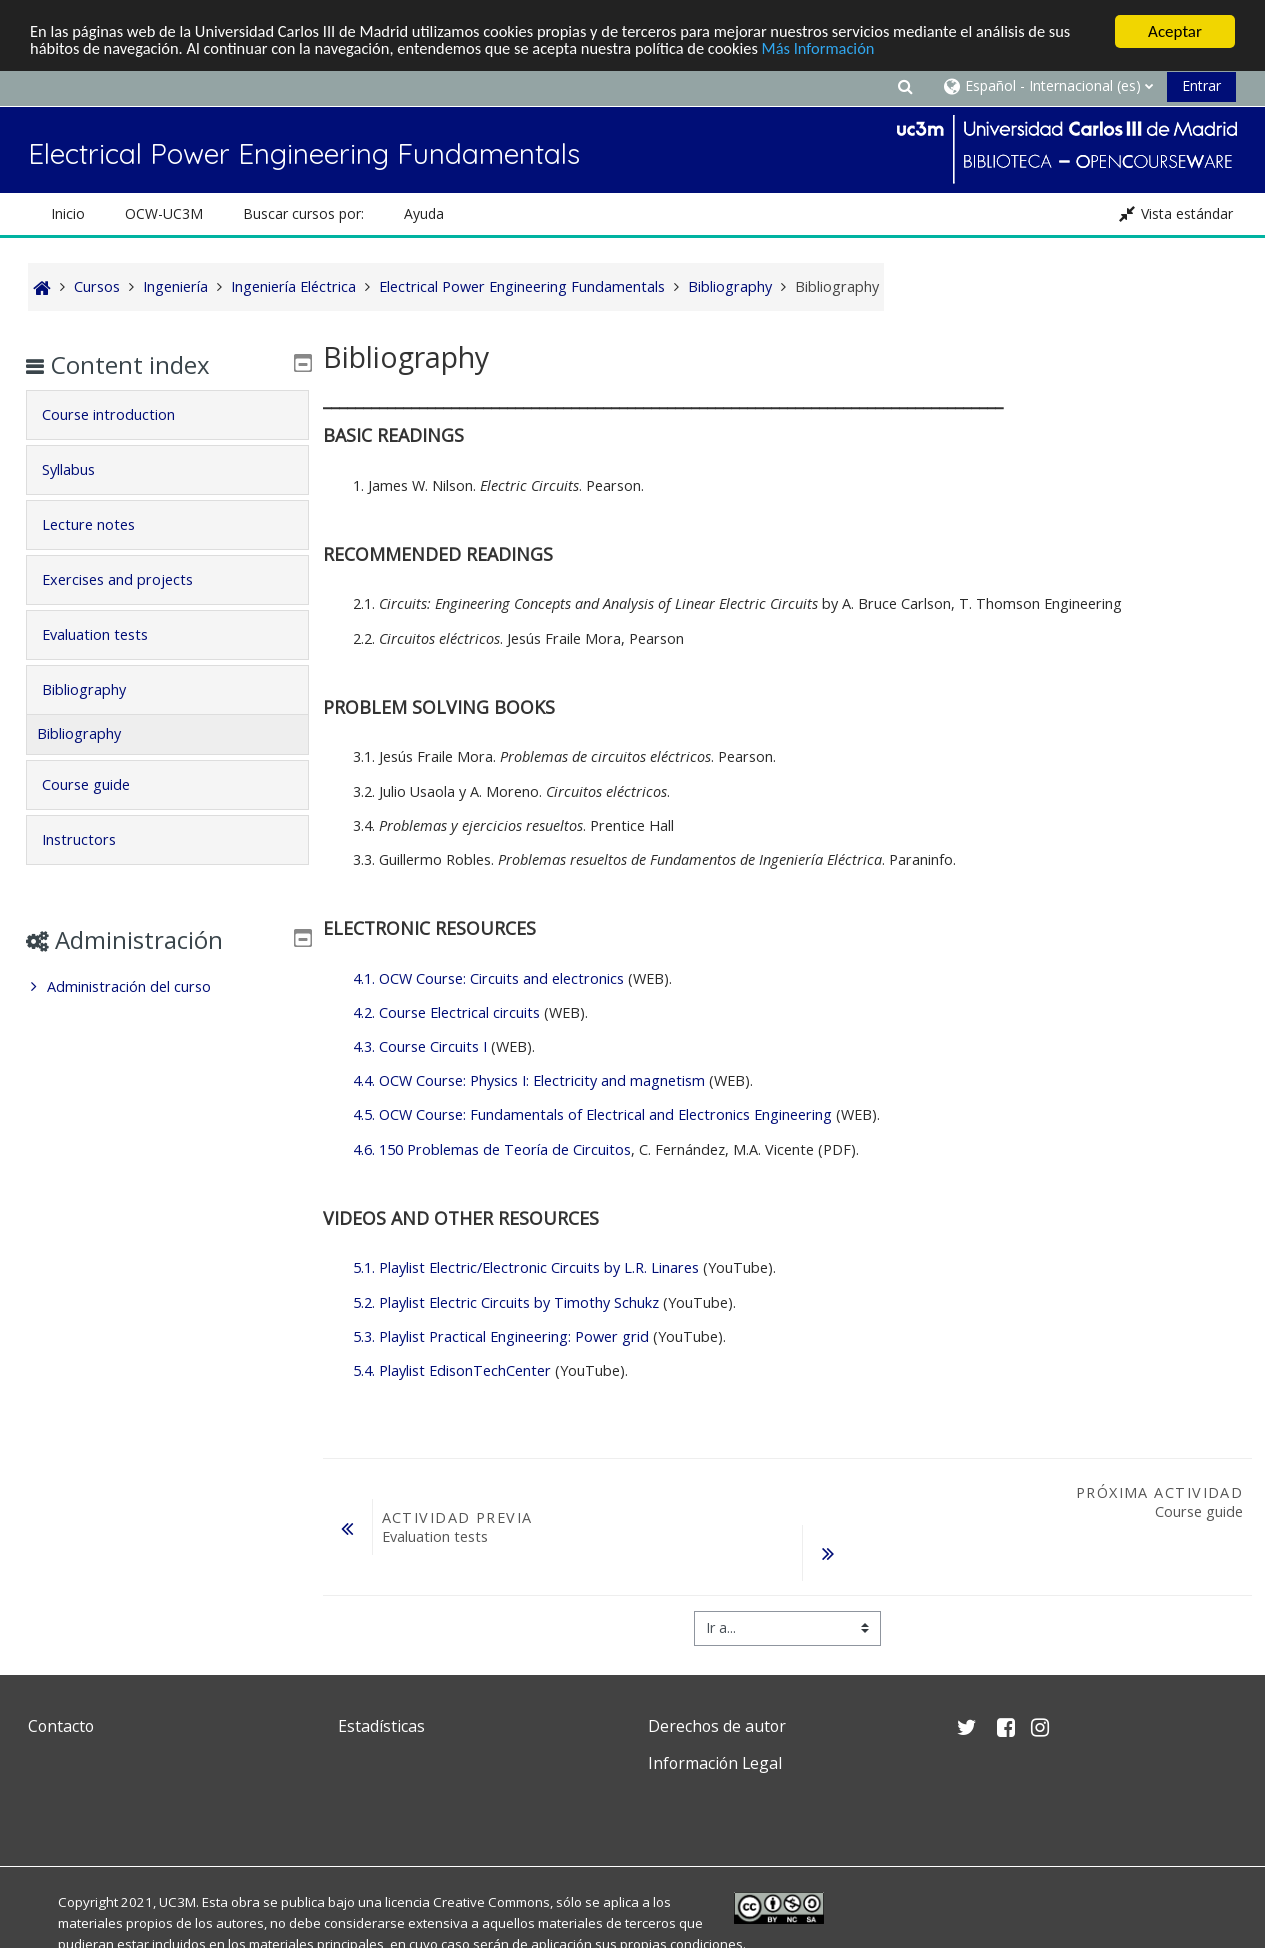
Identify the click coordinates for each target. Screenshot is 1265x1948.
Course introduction (122, 414)
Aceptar (1175, 31)
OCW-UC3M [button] (164, 213)
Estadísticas (381, 1726)
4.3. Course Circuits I (420, 1046)
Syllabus (82, 469)
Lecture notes (102, 524)
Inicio (68, 213)
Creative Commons (491, 1902)
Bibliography (98, 689)
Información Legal (715, 1763)
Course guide (100, 784)
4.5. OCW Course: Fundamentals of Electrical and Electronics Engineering (592, 1114)
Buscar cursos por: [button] (303, 213)
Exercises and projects (131, 579)
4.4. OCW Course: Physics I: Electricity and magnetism (529, 1080)
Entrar (1201, 85)
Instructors (93, 839)
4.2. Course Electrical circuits (446, 1012)
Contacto (61, 1726)
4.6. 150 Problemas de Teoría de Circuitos (492, 1149)
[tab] (167, 415)
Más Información (871, 49)
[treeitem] (167, 987)
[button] (905, 85)
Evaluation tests (109, 634)
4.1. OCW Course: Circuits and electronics (488, 978)
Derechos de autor (717, 1726)
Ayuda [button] (424, 213)
